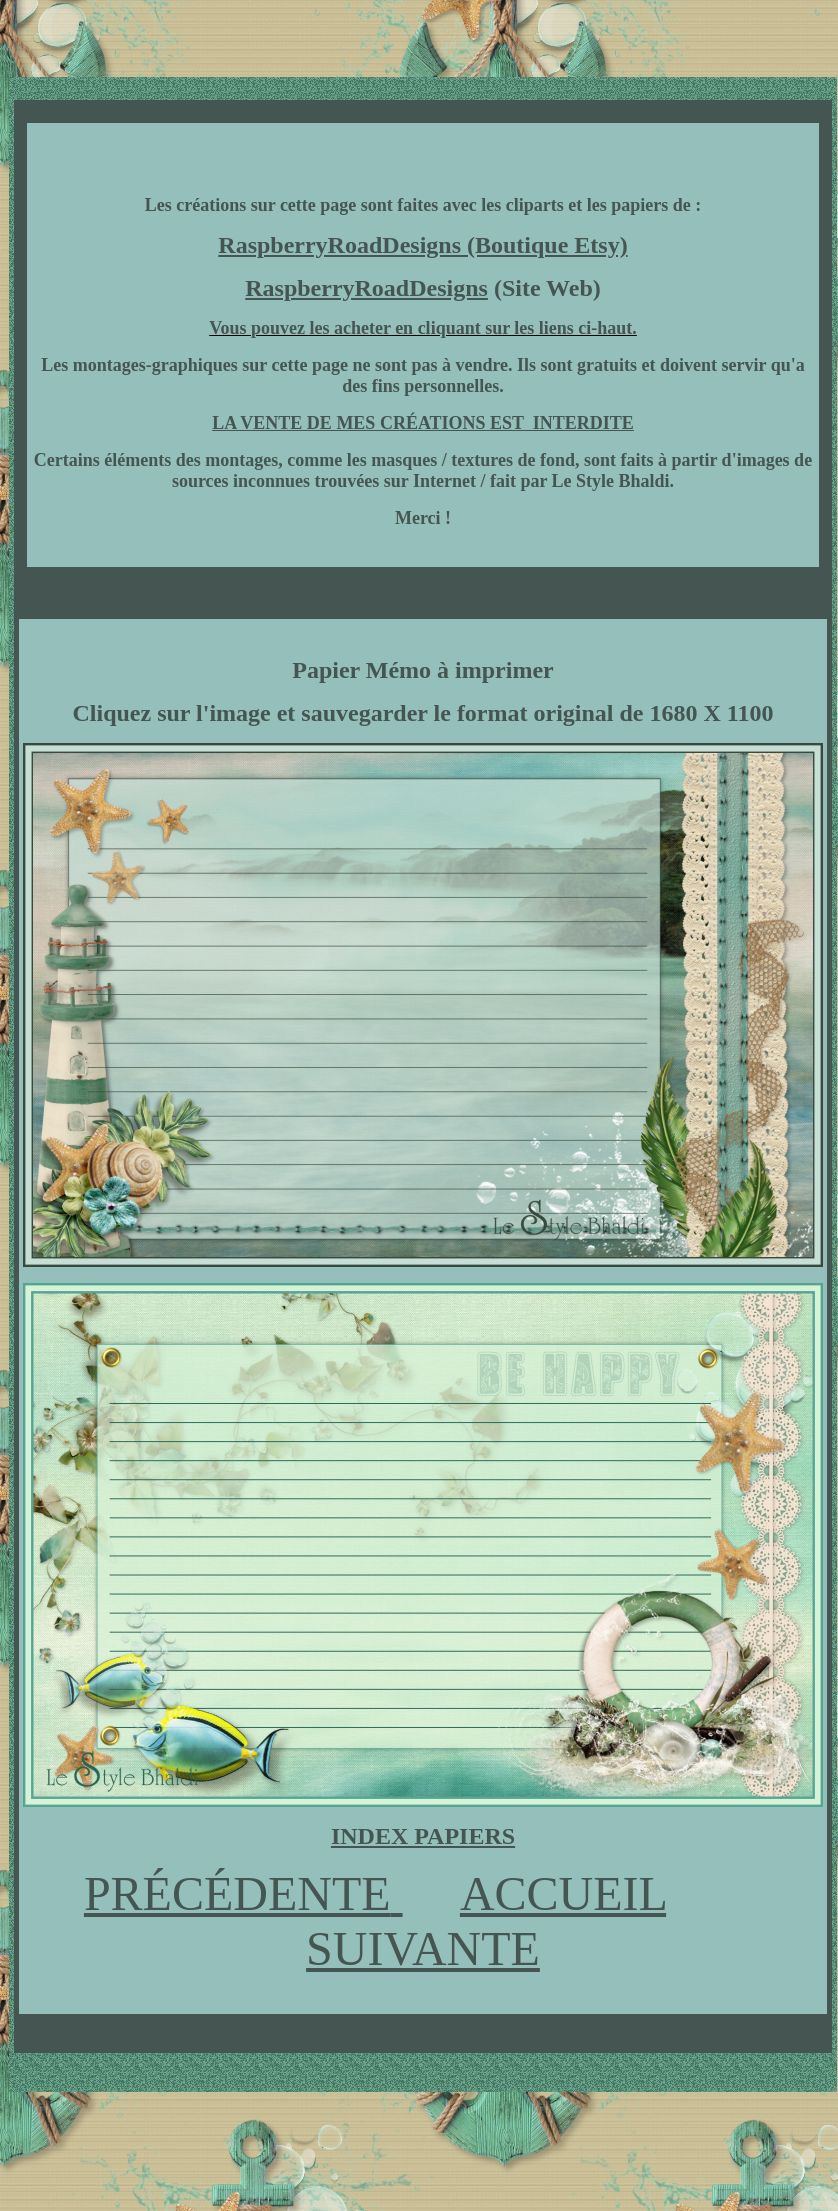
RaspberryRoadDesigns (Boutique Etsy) (422, 245)
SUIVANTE (423, 1948)
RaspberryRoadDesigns (366, 288)
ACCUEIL (563, 1893)
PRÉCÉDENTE (237, 1893)
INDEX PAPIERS (423, 1836)
